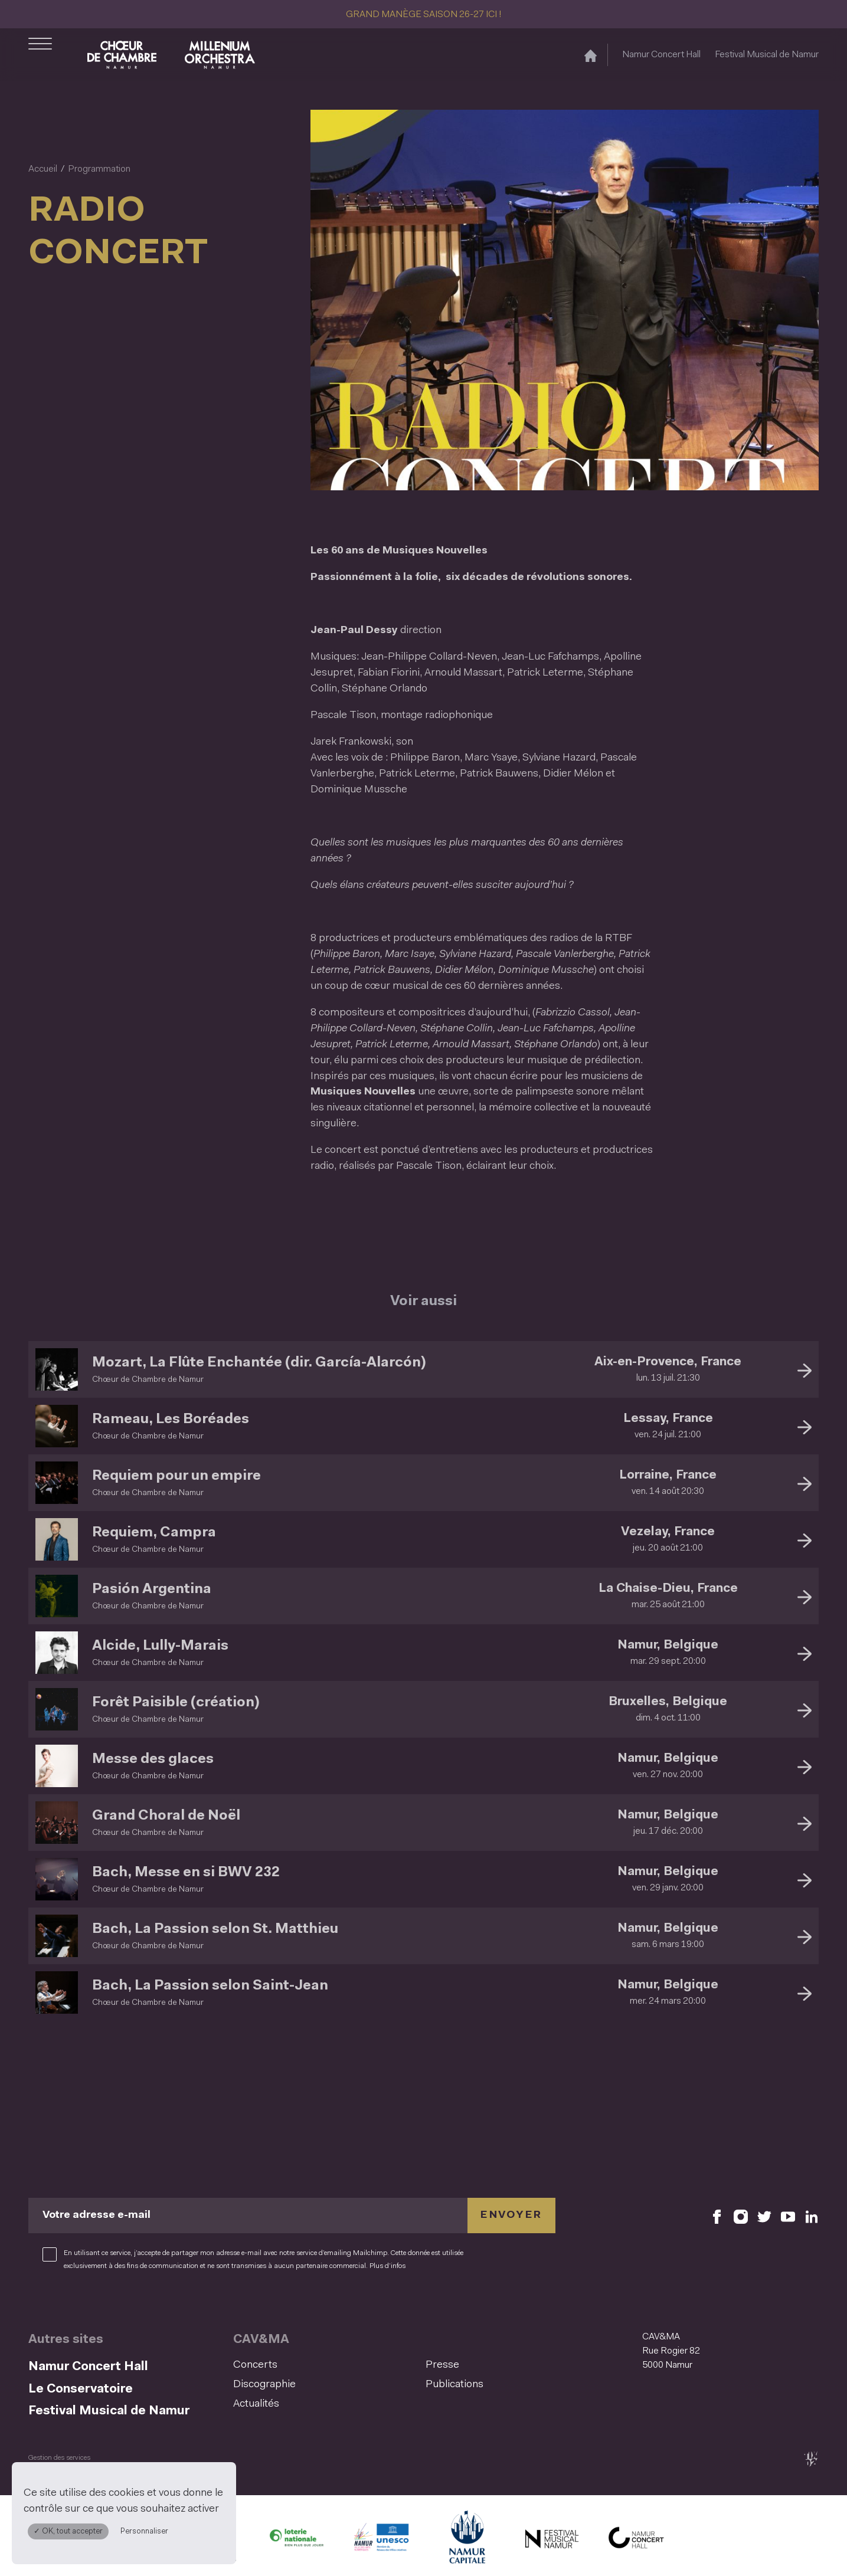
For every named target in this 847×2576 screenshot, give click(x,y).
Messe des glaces (153, 1759)
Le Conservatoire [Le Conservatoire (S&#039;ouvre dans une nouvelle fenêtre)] (80, 2389)
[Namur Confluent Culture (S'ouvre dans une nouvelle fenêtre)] (381, 2540)
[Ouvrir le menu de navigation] (40, 55)
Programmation (99, 169)
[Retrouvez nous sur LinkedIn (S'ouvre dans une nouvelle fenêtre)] (811, 2215)
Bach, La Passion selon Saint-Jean (210, 1986)
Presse (442, 2365)
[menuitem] (326, 2365)
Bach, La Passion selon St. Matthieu (215, 1929)
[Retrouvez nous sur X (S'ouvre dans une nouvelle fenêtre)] (764, 2215)
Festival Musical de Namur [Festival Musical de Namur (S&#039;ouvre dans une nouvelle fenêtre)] (767, 55)
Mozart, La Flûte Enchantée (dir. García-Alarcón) (259, 1363)
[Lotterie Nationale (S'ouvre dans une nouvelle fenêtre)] (296, 2540)
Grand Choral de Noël (166, 1816)
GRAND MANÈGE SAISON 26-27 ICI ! (424, 14)
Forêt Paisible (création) (175, 1703)
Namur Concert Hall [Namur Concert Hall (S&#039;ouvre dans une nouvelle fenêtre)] (661, 55)
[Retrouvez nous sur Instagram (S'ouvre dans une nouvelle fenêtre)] (741, 2215)
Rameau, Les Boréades (170, 1419)
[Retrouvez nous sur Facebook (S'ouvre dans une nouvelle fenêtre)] (717, 2215)
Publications (454, 2385)
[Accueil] (590, 55)
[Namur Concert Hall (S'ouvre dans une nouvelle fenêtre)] (636, 2540)
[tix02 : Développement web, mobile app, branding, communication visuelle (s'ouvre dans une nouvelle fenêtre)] (811, 2459)
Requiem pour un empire (176, 1476)
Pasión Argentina (151, 1589)
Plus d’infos (387, 2266)
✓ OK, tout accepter (68, 2531)
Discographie (264, 2385)
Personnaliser (144, 2531)
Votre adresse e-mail (96, 2215)
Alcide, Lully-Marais (160, 1646)
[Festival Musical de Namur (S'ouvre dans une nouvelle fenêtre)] (551, 2540)
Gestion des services (59, 2458)
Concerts (255, 2365)
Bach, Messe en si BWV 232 (186, 1873)
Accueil (42, 169)
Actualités (256, 2404)
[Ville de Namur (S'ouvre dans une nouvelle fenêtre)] (466, 2540)
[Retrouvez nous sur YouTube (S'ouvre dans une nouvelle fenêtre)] (788, 2215)
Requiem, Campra (154, 1533)
